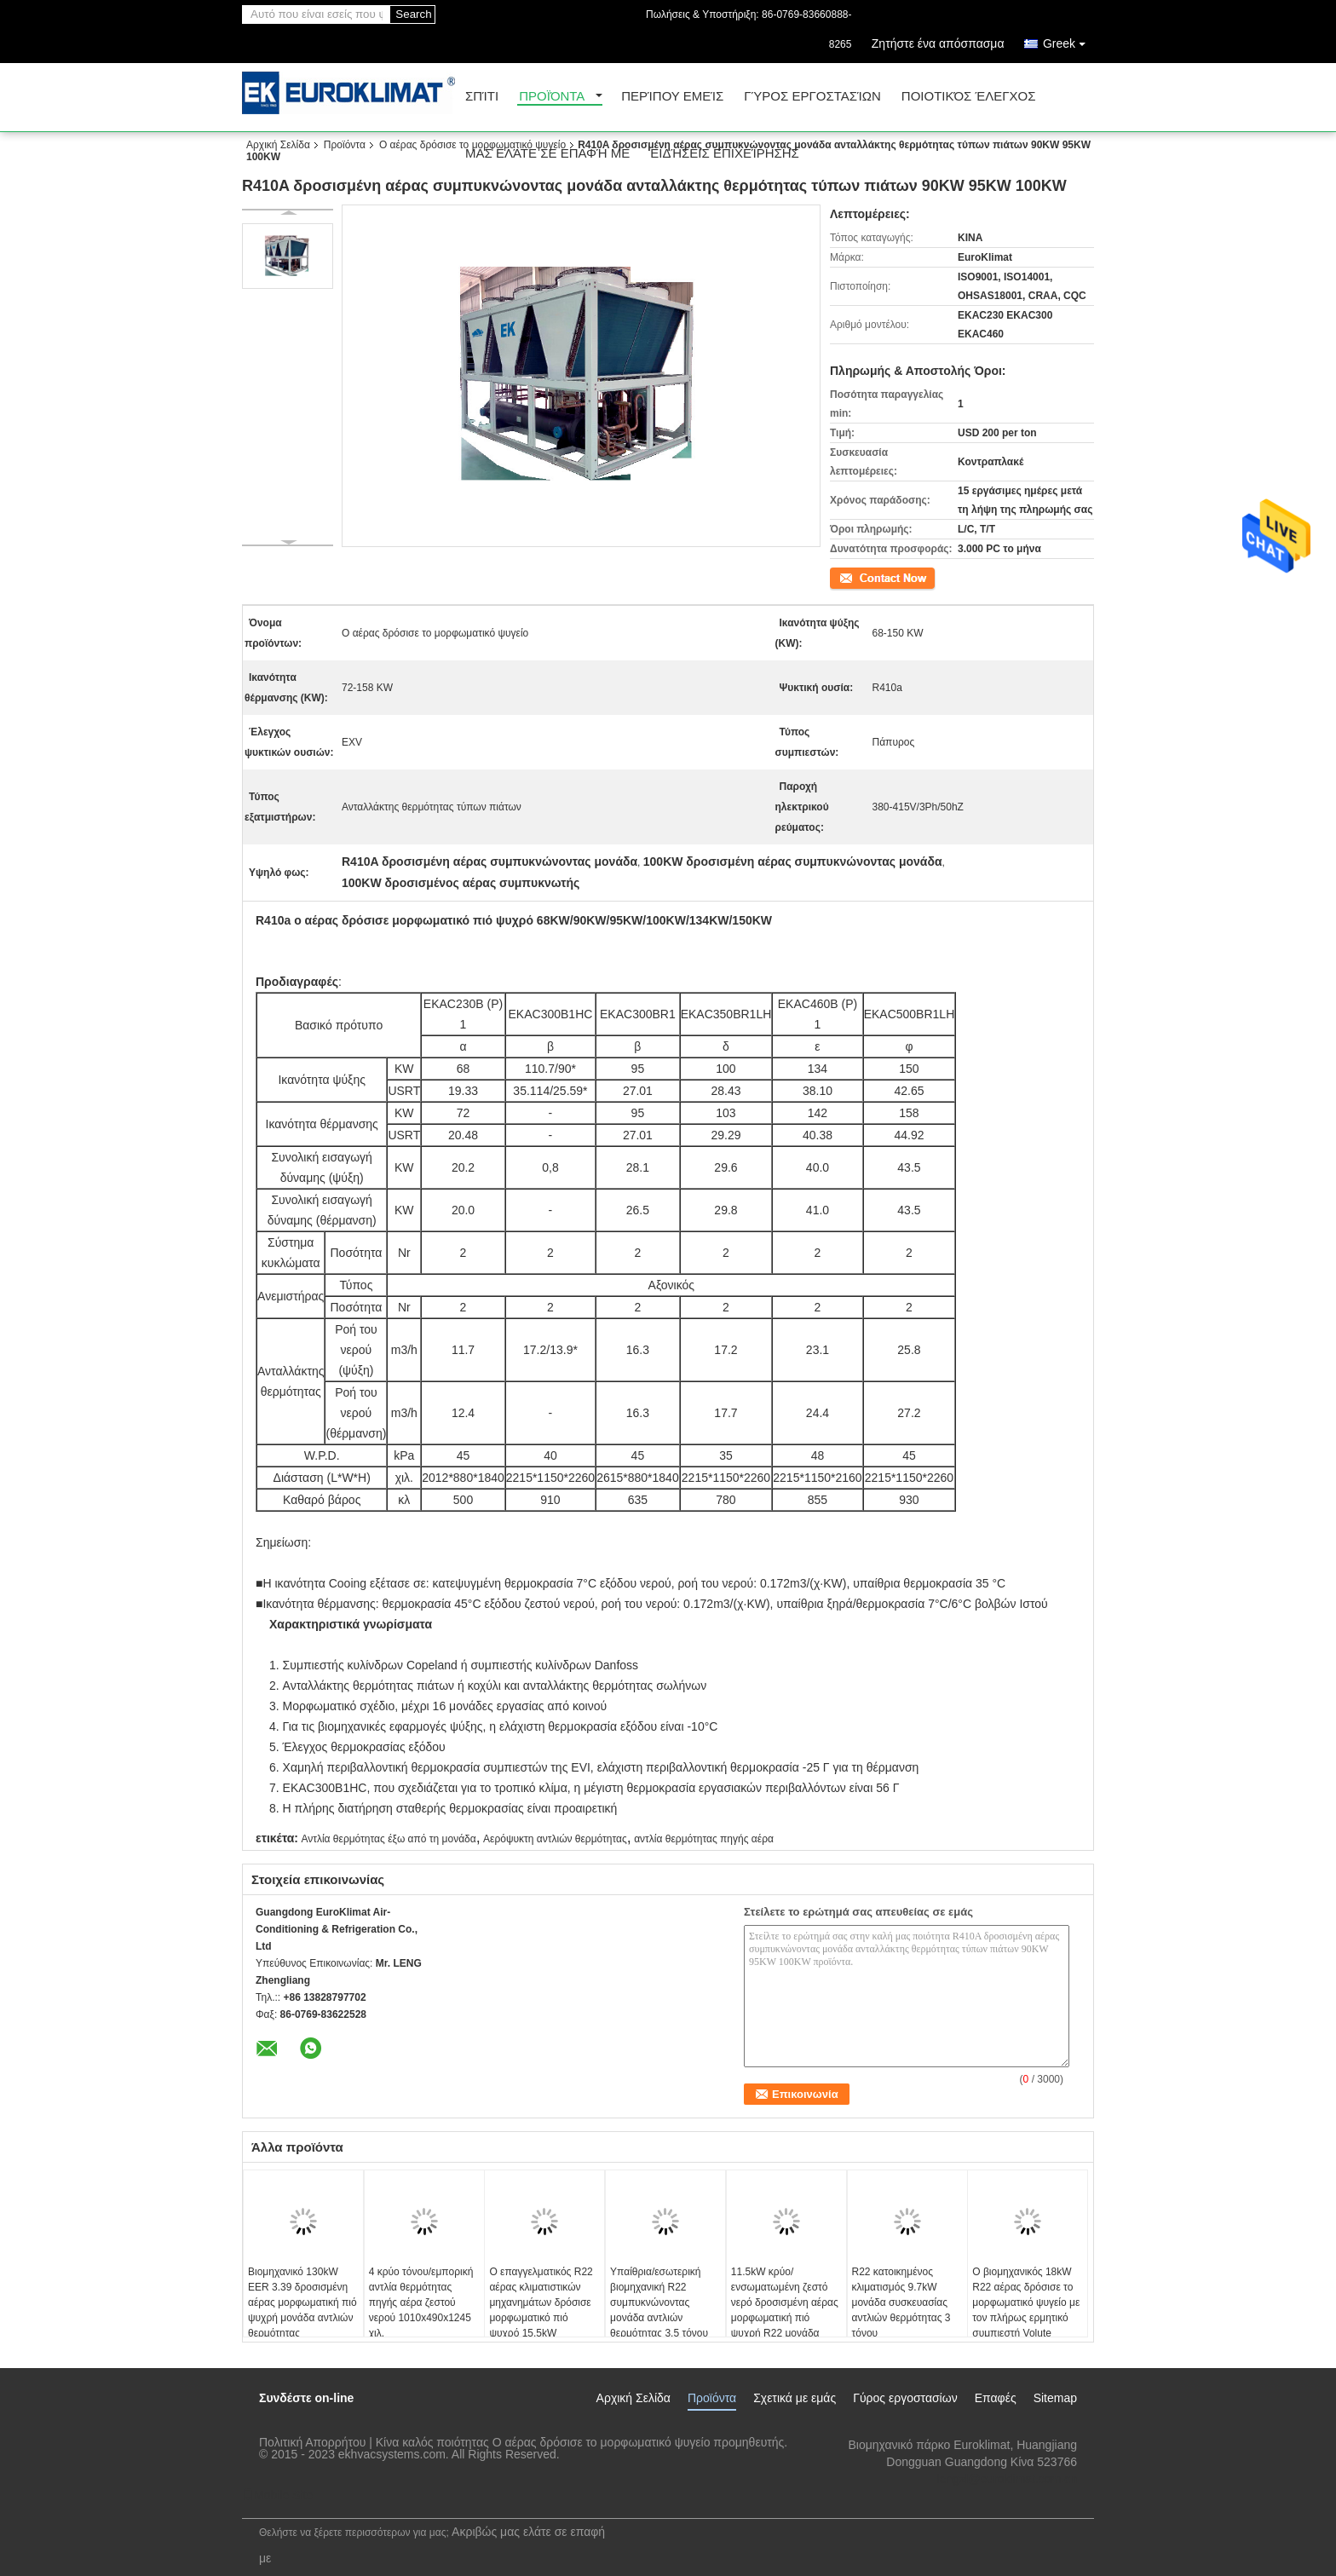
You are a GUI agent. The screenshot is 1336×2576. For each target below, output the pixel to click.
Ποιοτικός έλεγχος (968, 96)
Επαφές (995, 2398)
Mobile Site (277, 2495)
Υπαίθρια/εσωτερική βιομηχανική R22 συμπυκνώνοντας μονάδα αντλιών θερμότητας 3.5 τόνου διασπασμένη (659, 2310)
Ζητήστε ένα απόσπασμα (938, 43)
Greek (1068, 40)
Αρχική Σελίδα (278, 145)
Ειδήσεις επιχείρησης (724, 153)
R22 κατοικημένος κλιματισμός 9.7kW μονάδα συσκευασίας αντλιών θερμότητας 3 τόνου (901, 2302)
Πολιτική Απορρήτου (312, 2442)
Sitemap (1055, 2398)
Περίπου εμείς (672, 96)
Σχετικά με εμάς (794, 2398)
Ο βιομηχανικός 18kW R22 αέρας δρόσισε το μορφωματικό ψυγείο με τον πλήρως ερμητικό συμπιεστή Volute (1026, 2302)
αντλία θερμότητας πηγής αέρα (704, 1839)
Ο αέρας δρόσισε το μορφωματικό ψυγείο (472, 145)
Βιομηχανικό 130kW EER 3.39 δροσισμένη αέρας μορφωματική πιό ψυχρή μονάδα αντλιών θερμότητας (302, 2302)
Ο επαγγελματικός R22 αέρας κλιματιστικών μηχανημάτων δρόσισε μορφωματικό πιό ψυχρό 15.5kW (540, 2302)
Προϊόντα (551, 96)
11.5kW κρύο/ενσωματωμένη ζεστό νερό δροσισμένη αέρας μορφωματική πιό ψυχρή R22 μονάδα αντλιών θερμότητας (784, 2310)
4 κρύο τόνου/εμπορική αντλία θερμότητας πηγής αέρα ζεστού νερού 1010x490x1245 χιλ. (421, 2302)
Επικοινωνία (857, 577)
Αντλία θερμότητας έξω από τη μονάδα (388, 1839)
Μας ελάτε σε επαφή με (547, 153)
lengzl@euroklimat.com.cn (1007, 2479)
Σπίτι (481, 96)
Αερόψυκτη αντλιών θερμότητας (555, 1839)
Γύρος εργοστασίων (812, 96)
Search (413, 14)
